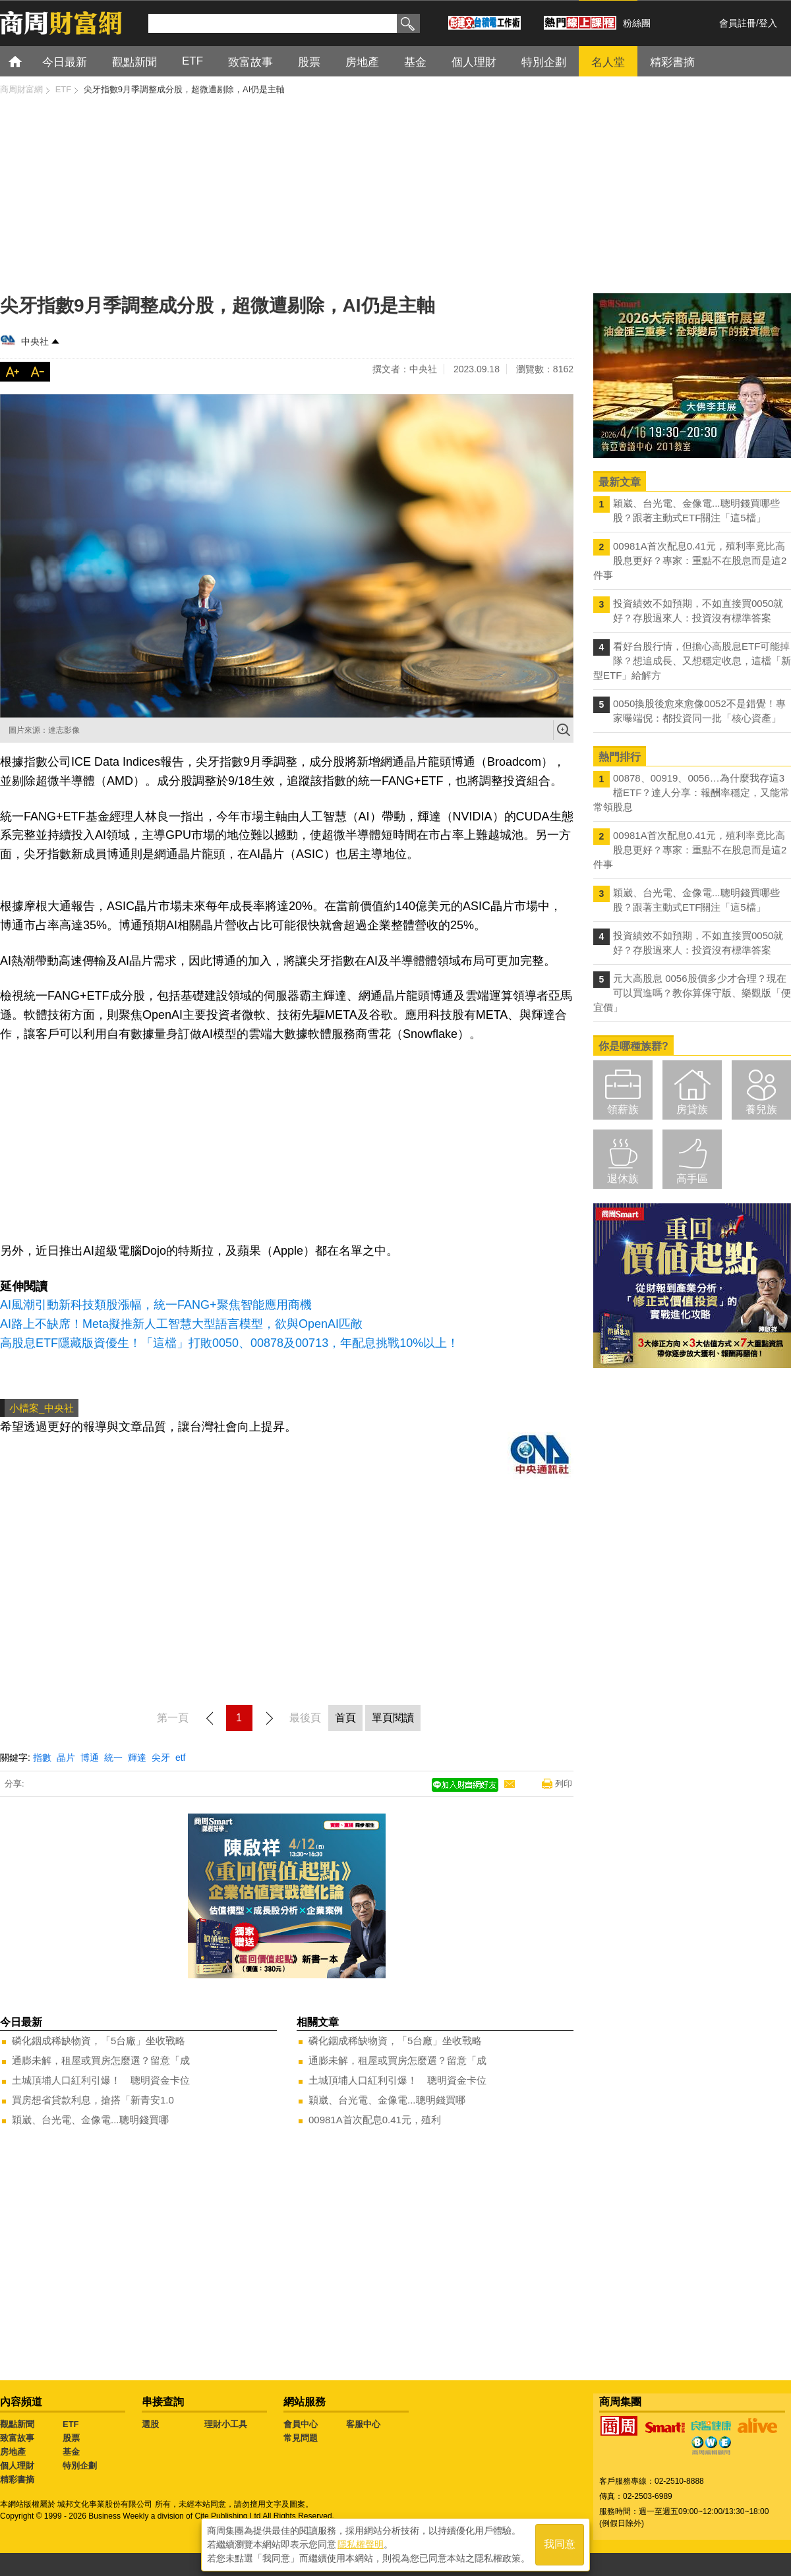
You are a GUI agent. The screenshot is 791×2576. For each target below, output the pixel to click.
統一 (113, 1757)
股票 (71, 2438)
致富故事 (17, 2438)
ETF (71, 2424)
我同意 (559, 2544)
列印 (563, 1784)
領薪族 (623, 1109)
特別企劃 (80, 2466)
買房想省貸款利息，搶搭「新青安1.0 (93, 2099)
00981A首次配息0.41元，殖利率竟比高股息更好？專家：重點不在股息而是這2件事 (689, 560)
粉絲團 (637, 23)
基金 (71, 2452)
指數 (42, 1757)
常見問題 (300, 2438)
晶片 (66, 1757)
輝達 (137, 1757)
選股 (150, 2424)
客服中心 (363, 2424)
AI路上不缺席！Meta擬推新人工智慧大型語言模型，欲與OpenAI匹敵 (181, 1324)
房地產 (13, 2452)
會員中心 (300, 2424)
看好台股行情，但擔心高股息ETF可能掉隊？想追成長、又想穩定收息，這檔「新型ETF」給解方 (692, 661)
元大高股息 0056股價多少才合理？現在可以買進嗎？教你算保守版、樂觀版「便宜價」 (692, 993)
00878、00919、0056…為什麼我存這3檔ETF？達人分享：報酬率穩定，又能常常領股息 (691, 792)
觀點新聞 (17, 2424)
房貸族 (692, 1109)
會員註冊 (737, 23)
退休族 (623, 1178)
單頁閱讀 (393, 1717)
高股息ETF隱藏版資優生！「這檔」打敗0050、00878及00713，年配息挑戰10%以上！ (229, 1343)
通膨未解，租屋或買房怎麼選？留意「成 (101, 2060)
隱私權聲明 (360, 2543)
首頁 (27, 61)
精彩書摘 (17, 2479)
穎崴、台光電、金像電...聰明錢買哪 (90, 2119)
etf (180, 1757)
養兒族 (761, 1109)
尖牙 (161, 1757)
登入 (768, 23)
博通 (89, 1757)
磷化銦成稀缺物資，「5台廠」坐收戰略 (98, 2040)
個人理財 (17, 2466)
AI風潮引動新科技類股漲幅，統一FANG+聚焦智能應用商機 (156, 1304)
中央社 (35, 341)
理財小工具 (225, 2424)
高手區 (692, 1178)
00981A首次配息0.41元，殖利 (374, 2119)
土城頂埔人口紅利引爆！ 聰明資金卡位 (101, 2080)
